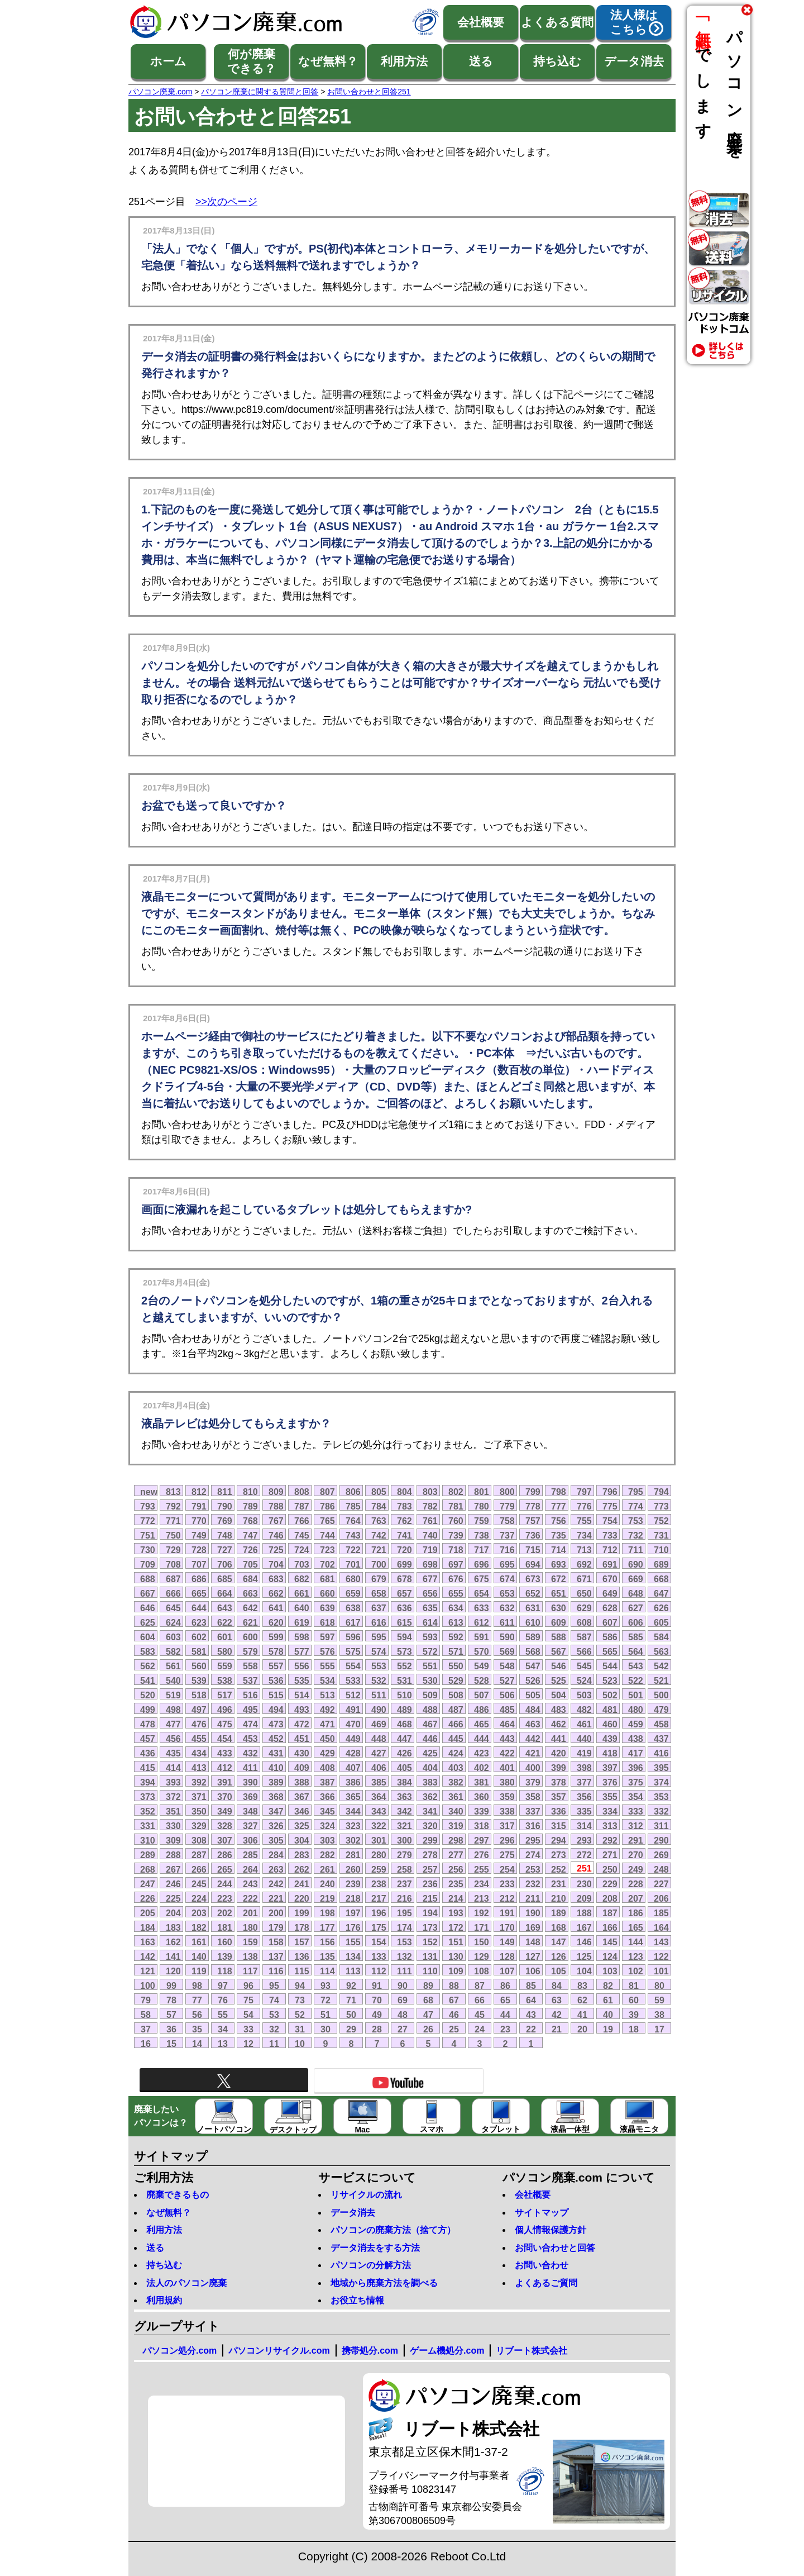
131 (430, 1956)
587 (584, 1636)
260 (353, 1869)
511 (378, 1695)
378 (558, 1782)
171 (481, 1927)
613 (455, 1622)
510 (404, 1695)
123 (635, 1956)
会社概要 (480, 22)
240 (327, 1883)
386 (353, 1782)
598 (301, 1636)
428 (353, 1753)
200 (276, 1912)
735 (558, 1535)
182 (199, 1927)
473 (276, 1724)
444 (481, 1738)
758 (507, 1520)
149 (507, 1941)
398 (584, 1767)
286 (224, 1854)
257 (430, 1869)
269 (661, 1854)
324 (327, 1825)
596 (353, 1636)
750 (173, 1535)
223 (224, 1898)
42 (557, 2014)
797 (584, 1491)
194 (430, 1912)
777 (558, 1506)
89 (428, 1985)
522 (635, 1680)
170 (507, 1927)
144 (635, 1941)
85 (531, 1985)
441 (558, 1738)
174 (404, 1927)
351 (173, 1811)
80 (659, 1985)
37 (146, 2029)
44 (505, 2014)
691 (610, 1564)
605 (661, 1622)
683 (276, 1578)
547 (532, 1665)
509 (430, 1695)
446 (430, 1738)
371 (199, 1796)
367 (301, 1796)
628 (610, 1607)
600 (250, 1636)
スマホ (431, 2117)
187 (610, 1912)
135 (327, 1956)
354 (635, 1796)
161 (199, 1941)
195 (404, 1912)
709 (147, 1564)
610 (532, 1622)
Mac (362, 2117)
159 (250, 1941)
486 (481, 1709)
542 (661, 1665)
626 (661, 1607)
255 (481, 1869)
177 (327, 1927)
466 (455, 1724)
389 (276, 1782)
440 (584, 1738)
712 (610, 1549)
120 (173, 1970)
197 (353, 1912)
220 (301, 1898)
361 (455, 1796)
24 (480, 2029)
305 (276, 1840)
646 (147, 1607)
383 (430, 1782)
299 (430, 1840)
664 (224, 1593)
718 (455, 1549)
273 (558, 1854)
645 (173, 1607)
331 (147, 1825)
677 (430, 1578)
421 (532, 1753)
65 (505, 2000)
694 (532, 1564)
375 (635, 1782)
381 (481, 1782)
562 (147, 1665)
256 (455, 1869)
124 (610, 1956)
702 (327, 1564)
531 (404, 1680)
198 (327, 1912)
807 (327, 1491)
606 (635, 1622)
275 (507, 1854)
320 (430, 1825)
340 (455, 1811)
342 (404, 1811)
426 (404, 1753)
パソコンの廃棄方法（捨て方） (393, 2230)
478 (147, 1724)
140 (199, 1956)
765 (327, 1520)
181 (224, 1927)
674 (507, 1578)
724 (301, 1549)
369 (250, 1796)
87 (480, 1985)
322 (378, 1825)
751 (147, 1535)
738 (481, 1535)
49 (377, 2014)
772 (147, 1520)
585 (635, 1636)
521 (661, 1680)
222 (250, 1898)
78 (171, 2000)
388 (301, 1782)
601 (224, 1636)
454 (224, 1738)
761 (430, 1520)
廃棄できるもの (177, 2194)
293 (584, 1840)
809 (276, 1491)
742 (378, 1535)
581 (199, 1651)
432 (250, 1753)
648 (635, 1593)
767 (276, 1520)
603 (173, 1636)
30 (325, 2029)
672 (558, 1578)
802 (455, 1491)
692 (584, 1564)
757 (532, 1520)
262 (301, 1869)
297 (481, 1840)
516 (250, 1695)
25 (454, 2029)
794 (661, 1491)
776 (584, 1506)
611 (507, 1622)
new (148, 1491)
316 (532, 1825)
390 (250, 1782)
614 (430, 1622)
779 (507, 1506)
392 (199, 1782)
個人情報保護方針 (550, 2230)
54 (248, 2014)
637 (378, 1607)
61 (608, 2000)
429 (327, 1753)
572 (430, 1651)
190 (532, 1912)
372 (173, 1796)
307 (224, 1840)
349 (224, 1811)
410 (276, 1767)
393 (173, 1782)
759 (481, 1520)
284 (276, 1854)
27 (403, 2029)
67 (454, 2000)
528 (481, 1680)
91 (377, 1985)
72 (325, 2000)
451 (301, 1738)
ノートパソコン (224, 2117)
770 (199, 1520)
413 (199, 1767)
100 (147, 1985)
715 (532, 1549)
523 (610, 1680)
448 (378, 1738)
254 (507, 1869)
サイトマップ (541, 2212)
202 (224, 1912)
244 (224, 1883)
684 (250, 1578)
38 (659, 2014)
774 (635, 1506)
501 (635, 1695)
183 (173, 1927)
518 (199, 1695)
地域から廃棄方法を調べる (384, 2283)
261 (327, 1869)
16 (146, 2043)
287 (199, 1854)
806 (353, 1491)
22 (531, 2029)
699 (404, 1564)
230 (584, 1883)
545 (584, 1665)
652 (532, 1593)
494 (276, 1709)
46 (454, 2014)
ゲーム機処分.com (447, 2350)
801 (481, 1491)
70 (377, 2000)
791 (199, 1506)
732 (635, 1535)
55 (223, 2014)
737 (507, 1535)
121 (147, 1970)
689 (661, 1564)
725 (276, 1549)
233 (507, 1883)
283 (301, 1854)
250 (610, 1869)
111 (404, 1970)
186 (635, 1912)
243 (250, 1883)
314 (584, 1825)
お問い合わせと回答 (555, 2248)
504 (558, 1695)
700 (378, 1564)
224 (199, 1898)
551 (430, 1665)
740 (430, 1535)
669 (635, 1578)
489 (404, 1709)
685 (224, 1578)
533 (353, 1680)
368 (276, 1796)
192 (481, 1912)
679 (378, 1578)
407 (353, 1767)
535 (301, 1680)
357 (558, 1796)
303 (327, 1840)
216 (404, 1898)
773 (661, 1506)
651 (558, 1593)
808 (301, 1491)
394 (147, 1782)
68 (428, 2000)
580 (224, 1651)
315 (558, 1825)
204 (173, 1912)
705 (250, 1564)
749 (199, 1535)
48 (403, 2014)
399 (558, 1767)
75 (248, 2000)
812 (199, 1491)
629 (584, 1607)
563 (661, 1651)
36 (171, 2029)
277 (455, 1854)
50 (351, 2014)
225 (173, 1898)
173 (430, 1927)
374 (661, 1782)
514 (301, 1695)
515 (276, 1695)
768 (250, 1520)
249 (635, 1869)
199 (301, 1912)
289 (147, 1854)
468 (404, 1724)
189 (558, 1912)
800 (507, 1491)
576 (327, 1651)
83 (582, 1985)
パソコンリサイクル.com (278, 2350)
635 (430, 1607)
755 (584, 1520)
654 (481, 1593)
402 (481, 1767)
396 (635, 1767)
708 (173, 1564)
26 (428, 2029)
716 (507, 1549)
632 (507, 1607)
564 (635, 1651)
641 (276, 1607)
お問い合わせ (541, 2265)
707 (199, 1564)
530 (430, 1680)
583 (147, 1651)
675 (481, 1578)
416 (661, 1753)
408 (327, 1767)
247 (147, 1883)
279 (404, 1854)
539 (199, 1680)
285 (250, 1854)
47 (428, 2014)
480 (635, 1709)
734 (584, 1535)
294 (558, 1840)
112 (378, 1970)
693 (558, 1564)
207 (635, 1898)
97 (223, 1985)
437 (661, 1738)
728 (199, 1549)
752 (661, 1520)
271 (610, 1854)
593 (430, 1636)
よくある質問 (557, 22)
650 (584, 1593)
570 (481, 1651)
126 (558, 1956)
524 (584, 1680)
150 (481, 1941)
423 (481, 1753)
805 (378, 1491)
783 (404, 1506)
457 (147, 1738)
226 (147, 1898)
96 (248, 1985)
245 (199, 1883)
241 (301, 1883)
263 (276, 1869)
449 (353, 1738)
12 (248, 2043)
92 (351, 1985)
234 (481, 1883)
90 (403, 1985)
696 (481, 1564)
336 (558, 1811)
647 (661, 1593)
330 (173, 1825)
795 (635, 1491)
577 (301, 1651)
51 (325, 2014)
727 (224, 1549)
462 (558, 1724)
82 (608, 1985)
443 (507, 1738)
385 (378, 1782)
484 (532, 1709)
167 (584, 1927)
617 (353, 1622)
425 (430, 1753)
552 (404, 1665)
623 (199, 1622)
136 (301, 1956)
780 (481, 1506)
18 (634, 2029)
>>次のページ (226, 201)
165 (635, 1927)
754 (610, 1520)
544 (610, 1665)
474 (250, 1724)
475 (224, 1724)
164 (661, 1927)
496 (224, 1709)
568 (532, 1651)
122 (661, 1956)
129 (481, 1956)
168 (558, 1927)
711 (635, 1549)
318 (481, 1825)
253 (532, 1869)
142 (147, 1956)
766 (301, 1520)
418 (610, 1753)
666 (173, 1593)
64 (531, 2000)
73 (300, 2000)
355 (610, 1796)
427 (378, 1753)
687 (173, 1578)
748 (224, 1535)
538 (224, 1680)
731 (661, 1535)
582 (173, 1651)
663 (250, 1593)
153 (404, 1941)
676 (455, 1578)
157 (301, 1941)
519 (173, 1695)
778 (532, 1506)
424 (455, 1753)
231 (558, 1883)
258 (404, 1869)
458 (661, 1724)
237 (404, 1883)
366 (327, 1796)
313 (610, 1825)
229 (610, 1883)
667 (147, 1593)
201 (250, 1912)
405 (404, 1767)
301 (378, 1840)
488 (430, 1709)
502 (610, 1695)
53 (274, 2014)
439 (610, 1738)
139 (224, 1956)
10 (300, 2043)
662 (276, 1593)
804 (404, 1491)
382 (455, 1782)
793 (147, 1506)
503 (584, 1695)
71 (351, 2000)
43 (531, 2014)
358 (532, 1796)
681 (327, 1578)
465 (481, 1724)
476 (199, 1724)
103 (610, 1970)
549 (481, 1665)
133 (378, 1956)
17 (659, 2029)
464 (507, 1724)
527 (507, 1680)
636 (404, 1607)
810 (250, 1491)
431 (276, 1753)
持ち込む (557, 61)
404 (430, 1767)
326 (276, 1825)
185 (661, 1912)
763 (378, 1520)
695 (507, 1564)
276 (481, 1854)
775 (610, 1506)
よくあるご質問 (546, 2283)
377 (584, 1782)
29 (351, 2029)
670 (610, 1578)
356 (584, 1796)
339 (481, 1811)
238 (378, 1883)
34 (223, 2029)
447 (404, 1738)
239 (353, 1883)
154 (378, 1941)
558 (250, 1665)
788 (276, 1506)
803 (430, 1491)
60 (634, 2000)
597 (327, 1636)
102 (635, 1970)
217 (378, 1898)
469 (378, 1724)
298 (455, 1840)
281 (353, 1854)
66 (480, 2000)
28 (377, 2029)
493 (301, 1709)
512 (353, 1695)
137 (276, 1956)
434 (199, 1753)
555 (327, 1665)
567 (558, 1651)
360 (481, 1796)
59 (659, 2000)
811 (224, 1491)
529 (455, 1680)
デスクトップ (293, 2117)
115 (301, 1970)
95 (274, 1985)
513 (327, 1695)
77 (197, 2000)
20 (582, 2029)
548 (507, 1665)
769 (224, 1520)
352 (147, 1811)
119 (199, 1970)
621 (250, 1622)
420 (558, 1753)
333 (635, 1811)
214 (455, 1898)
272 (584, 1854)
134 (353, 1956)
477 (173, 1724)
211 (532, 1898)
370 (224, 1796)
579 (250, 1651)
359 (507, 1796)
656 (430, 1593)
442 (532, 1738)
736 (532, 1535)
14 (197, 2043)
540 (173, 1680)
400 (532, 1767)
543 (635, 1665)
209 (584, 1898)
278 (430, 1854)
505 (532, 1695)
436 (147, 1753)
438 (635, 1738)
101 (661, 1970)
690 (635, 1564)
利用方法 (404, 61)
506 (507, 1695)
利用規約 (164, 2300)
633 (481, 1607)
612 (481, 1622)
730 (147, 1549)
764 (353, 1520)
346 (301, 1811)
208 (610, 1898)
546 (558, 1665)
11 (274, 2043)
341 (430, 1811)
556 (301, 1665)
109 (455, 1970)
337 (532, 1811)
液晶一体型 (570, 2117)
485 (507, 1709)
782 (430, 1506)
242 (276, 1883)
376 (610, 1782)
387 (327, 1782)
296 (507, 1840)
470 (353, 1724)
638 (353, 1607)
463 (532, 1724)
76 (223, 2000)
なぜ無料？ (328, 61)
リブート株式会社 (531, 2350)
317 (507, 1825)
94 (300, 1985)
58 (146, 2014)
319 (455, 1825)
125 (584, 1956)
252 (558, 1869)
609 (558, 1622)
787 (301, 1506)
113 (353, 1970)
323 (353, 1825)
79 (146, 2000)
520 (147, 1695)
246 (173, 1883)
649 (610, 1593)
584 (661, 1636)
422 (507, 1753)
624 (173, 1622)
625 (147, 1622)
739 (455, 1535)
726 (250, 1549)
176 (353, 1927)
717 (481, 1549)
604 (147, 1636)
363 (404, 1796)
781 (455, 1506)
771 (173, 1520)
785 (353, 1506)
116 (276, 1970)
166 (610, 1927)
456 (173, 1738)
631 (532, 1607)
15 (171, 2043)
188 (584, 1912)
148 (532, 1941)
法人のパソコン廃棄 (186, 2283)
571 (455, 1651)
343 (378, 1811)
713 (584, 1549)
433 (224, 1753)
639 (327, 1607)
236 (430, 1883)
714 (558, 1549)
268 (147, 1869)
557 (276, 1665)
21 (557, 2029)
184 (147, 1927)
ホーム (168, 61)
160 (224, 1941)
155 (353, 1941)
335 (584, 1811)
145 (610, 1941)
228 (635, 1883)
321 (404, 1825)
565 (610, 1651)
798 (558, 1491)
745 (301, 1535)
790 (224, 1506)
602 (199, 1636)
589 (532, 1636)
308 (199, 1840)
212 (507, 1898)
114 (327, 1970)
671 (584, 1578)
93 (325, 1985)
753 (635, 1520)
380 (507, 1782)
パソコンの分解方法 (371, 2265)
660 (327, 1593)
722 (353, 1549)
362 (430, 1796)
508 (455, 1695)
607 (610, 1622)
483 (558, 1709)
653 (507, 1593)
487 (455, 1709)
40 (608, 2014)
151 (455, 1941)
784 (378, 1506)
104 (584, 1970)
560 (199, 1665)
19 (608, 2029)
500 (661, 1695)
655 (455, 1593)
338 (507, 1811)
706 (224, 1564)
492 (327, 1709)
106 (532, 1970)
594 (404, 1636)
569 (507, 1651)
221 (276, 1898)
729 (173, 1549)
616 (378, 1622)
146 (584, 1941)
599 (276, 1636)
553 (378, 1665)
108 (481, 1970)
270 (635, 1854)
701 (353, 1564)
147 (558, 1941)
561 (173, 1665)
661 (301, 1593)
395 (661, 1767)
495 (250, 1709)
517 (224, 1695)
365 (353, 1796)
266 (199, 1869)
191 (507, 1912)
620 (276, 1622)
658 (378, 1593)
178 (301, 1927)
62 (582, 2000)
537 (250, 1680)
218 (353, 1898)
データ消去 (634, 61)
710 (661, 1549)
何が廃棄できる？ (251, 61)
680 (353, 1578)
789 (250, 1506)
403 (455, 1767)
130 (455, 1956)
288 (173, 1854)
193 (455, 1912)
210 (558, 1898)
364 (378, 1796)
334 (610, 1811)
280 (378, 1854)
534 (327, 1680)
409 (301, 1767)
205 (147, 1912)
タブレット (500, 2117)
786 (327, 1506)
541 (147, 1680)
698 (430, 1564)
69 (403, 2000)
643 (224, 1607)
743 (353, 1535)
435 (173, 1753)
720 (404, 1549)
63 (557, 2000)
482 (584, 1709)
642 (250, 1607)
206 (661, 1898)
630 (558, 1607)
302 (353, 1840)
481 (610, 1709)
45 (480, 2014)
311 (661, 1825)
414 (173, 1767)
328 (224, 1825)
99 (171, 1985)
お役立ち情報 (357, 2300)
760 (455, 1520)
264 (250, 1869)
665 (199, 1593)
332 (661, 1811)
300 (404, 1840)
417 (635, 1753)
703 (301, 1564)
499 (147, 1709)
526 (532, 1680)
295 (532, 1840)
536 (276, 1680)
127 (532, 1956)
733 (610, 1535)
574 (378, 1651)
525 (558, 1680)
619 (301, 1622)
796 (610, 1491)
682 (301, 1578)
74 (274, 2000)
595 (378, 1636)
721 (378, 1549)
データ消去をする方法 (375, 2248)
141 (173, 1956)
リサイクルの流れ (366, 2194)
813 (173, 1491)
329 (199, 1825)
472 (301, 1724)
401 (507, 1767)
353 (661, 1796)
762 (404, 1520)
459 (635, 1724)
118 (224, 1970)
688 (147, 1578)
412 (224, 1767)
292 (610, 1840)
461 (584, 1724)
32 (274, 2029)
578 (276, 1651)
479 (661, 1709)
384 (404, 1782)
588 (558, 1636)
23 (505, 2029)
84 (557, 1985)
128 (507, 1956)
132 (404, 1956)
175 (378, 1927)
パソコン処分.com (179, 2350)
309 (173, 1840)
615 (404, 1622)
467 (430, 1724)
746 (276, 1535)
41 (582, 2014)
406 (378, 1767)
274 (532, 1854)
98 (197, 1985)
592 (455, 1636)
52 (300, 2014)
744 (327, 1535)
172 (455, 1927)
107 (507, 1970)
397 (610, 1767)
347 (276, 1811)
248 (661, 1869)
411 (250, 1767)
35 (197, 2029)
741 (404, 1535)
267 (173, 1869)
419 (584, 1753)
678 (404, 1578)
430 (301, 1753)
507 (481, 1695)
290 (661, 1840)
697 (455, 1564)
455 (199, 1738)
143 (661, 1941)
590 (507, 1636)
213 (481, 1898)
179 (276, 1927)
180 (250, 1927)
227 (661, 1883)
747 (250, 1535)
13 (223, 2043)
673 (532, 1578)
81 (634, 1985)
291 (635, 1840)
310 (147, 1840)
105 (558, 1970)
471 (327, 1724)
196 (378, 1912)
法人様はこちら (634, 22)
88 (454, 1985)
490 (378, 1709)
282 (327, 1854)
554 (353, 1665)
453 (250, 1738)
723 (327, 1549)
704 (276, 1564)
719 (430, 1549)
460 (610, 1724)
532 (378, 1680)
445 (455, 1738)
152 (430, 1941)
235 (455, 1883)
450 (327, 1738)
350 (199, 1811)
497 (199, 1709)
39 (634, 2014)
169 (532, 1927)
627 (635, 1607)
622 (224, 1622)
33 (248, 2029)
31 (300, 2029)
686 (199, 1578)
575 (353, 1651)
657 (404, 1593)
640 (301, 1607)
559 (224, 1665)
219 (327, 1898)
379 (532, 1782)
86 (505, 1985)
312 (635, 1825)
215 (430, 1898)
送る (481, 61)
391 (224, 1782)
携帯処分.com (370, 2350)
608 (584, 1622)
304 (301, 1840)
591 (481, 1636)
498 (173, 1709)
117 (250, 1970)
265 (224, 1869)
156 (327, 1941)
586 (610, 1636)
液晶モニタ (639, 2117)
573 (404, 1651)
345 (327, 1811)
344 (353, 1811)
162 (173, 1941)
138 (250, 1956)
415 (147, 1767)
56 (197, 2014)
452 (276, 1738)
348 (250, 1811)
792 (173, 1506)
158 (276, 1941)
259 (378, 1869)
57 (171, 2014)
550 (455, 1665)
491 (353, 1709)
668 (661, 1578)
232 (532, 1883)
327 (250, 1825)
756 (558, 1520)
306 (250, 1840)
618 (327, 1622)
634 (455, 1607)
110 (430, 1970)
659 (353, 1593)
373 (147, 1796)
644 (199, 1607)
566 (584, 1651)
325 (301, 1825)
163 (147, 1941)
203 (199, 1912)
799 (532, 1491)
